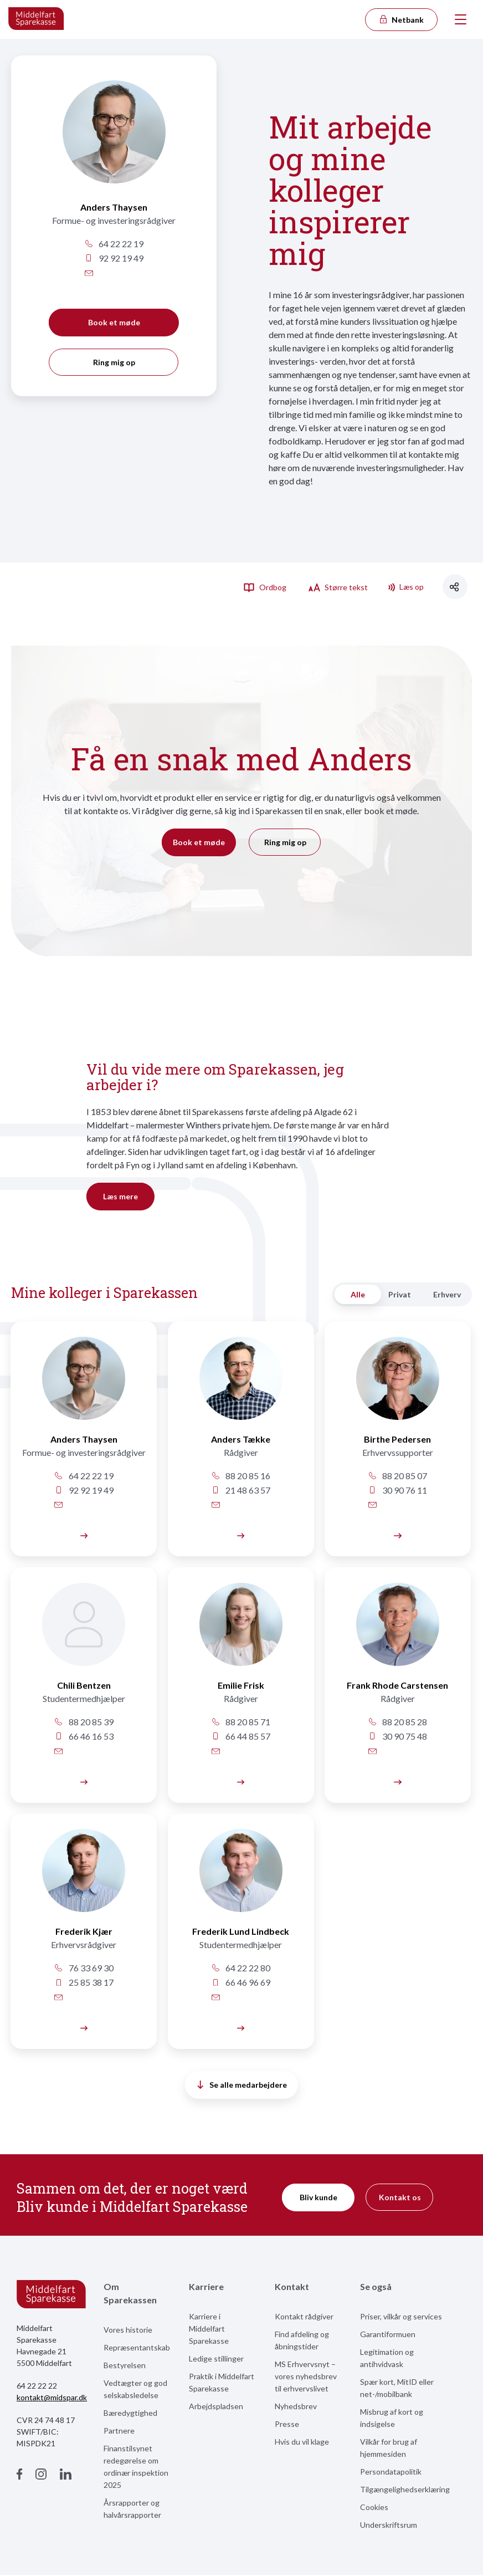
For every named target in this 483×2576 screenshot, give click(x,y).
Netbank (401, 19)
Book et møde (114, 322)
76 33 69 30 (83, 1969)
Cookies (374, 2508)
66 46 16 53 (83, 1736)
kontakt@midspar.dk (52, 2398)
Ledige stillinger (216, 2359)
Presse (287, 2425)
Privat (399, 1294)
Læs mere (120, 1196)
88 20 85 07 (394, 1475)
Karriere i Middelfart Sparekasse (209, 2330)
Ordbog (264, 586)
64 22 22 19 (113, 243)
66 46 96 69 (239, 1983)
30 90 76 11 (394, 1490)
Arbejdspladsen (216, 2407)
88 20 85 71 (239, 1722)
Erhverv (447, 1294)
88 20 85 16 (239, 1475)
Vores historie (128, 2330)
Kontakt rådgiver (304, 2317)
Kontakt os (400, 2198)
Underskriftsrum (388, 2526)
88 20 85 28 (394, 1722)
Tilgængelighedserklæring (405, 2490)
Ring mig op (114, 362)
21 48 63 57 (239, 1490)
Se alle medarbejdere (242, 2086)
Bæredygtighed (130, 2414)
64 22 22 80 (239, 1969)
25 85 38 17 (83, 1983)
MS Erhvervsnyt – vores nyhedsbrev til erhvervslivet (306, 2377)
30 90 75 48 (394, 1736)
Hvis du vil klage (302, 2442)
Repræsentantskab (137, 2348)
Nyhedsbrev (296, 2407)
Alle (358, 1294)
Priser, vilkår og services (401, 2317)
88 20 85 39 (83, 1722)
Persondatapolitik (391, 2472)
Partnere (119, 2431)
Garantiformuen (387, 2335)
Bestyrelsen (125, 2366)
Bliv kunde (318, 2198)
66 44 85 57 (239, 1736)
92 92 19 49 (113, 258)
